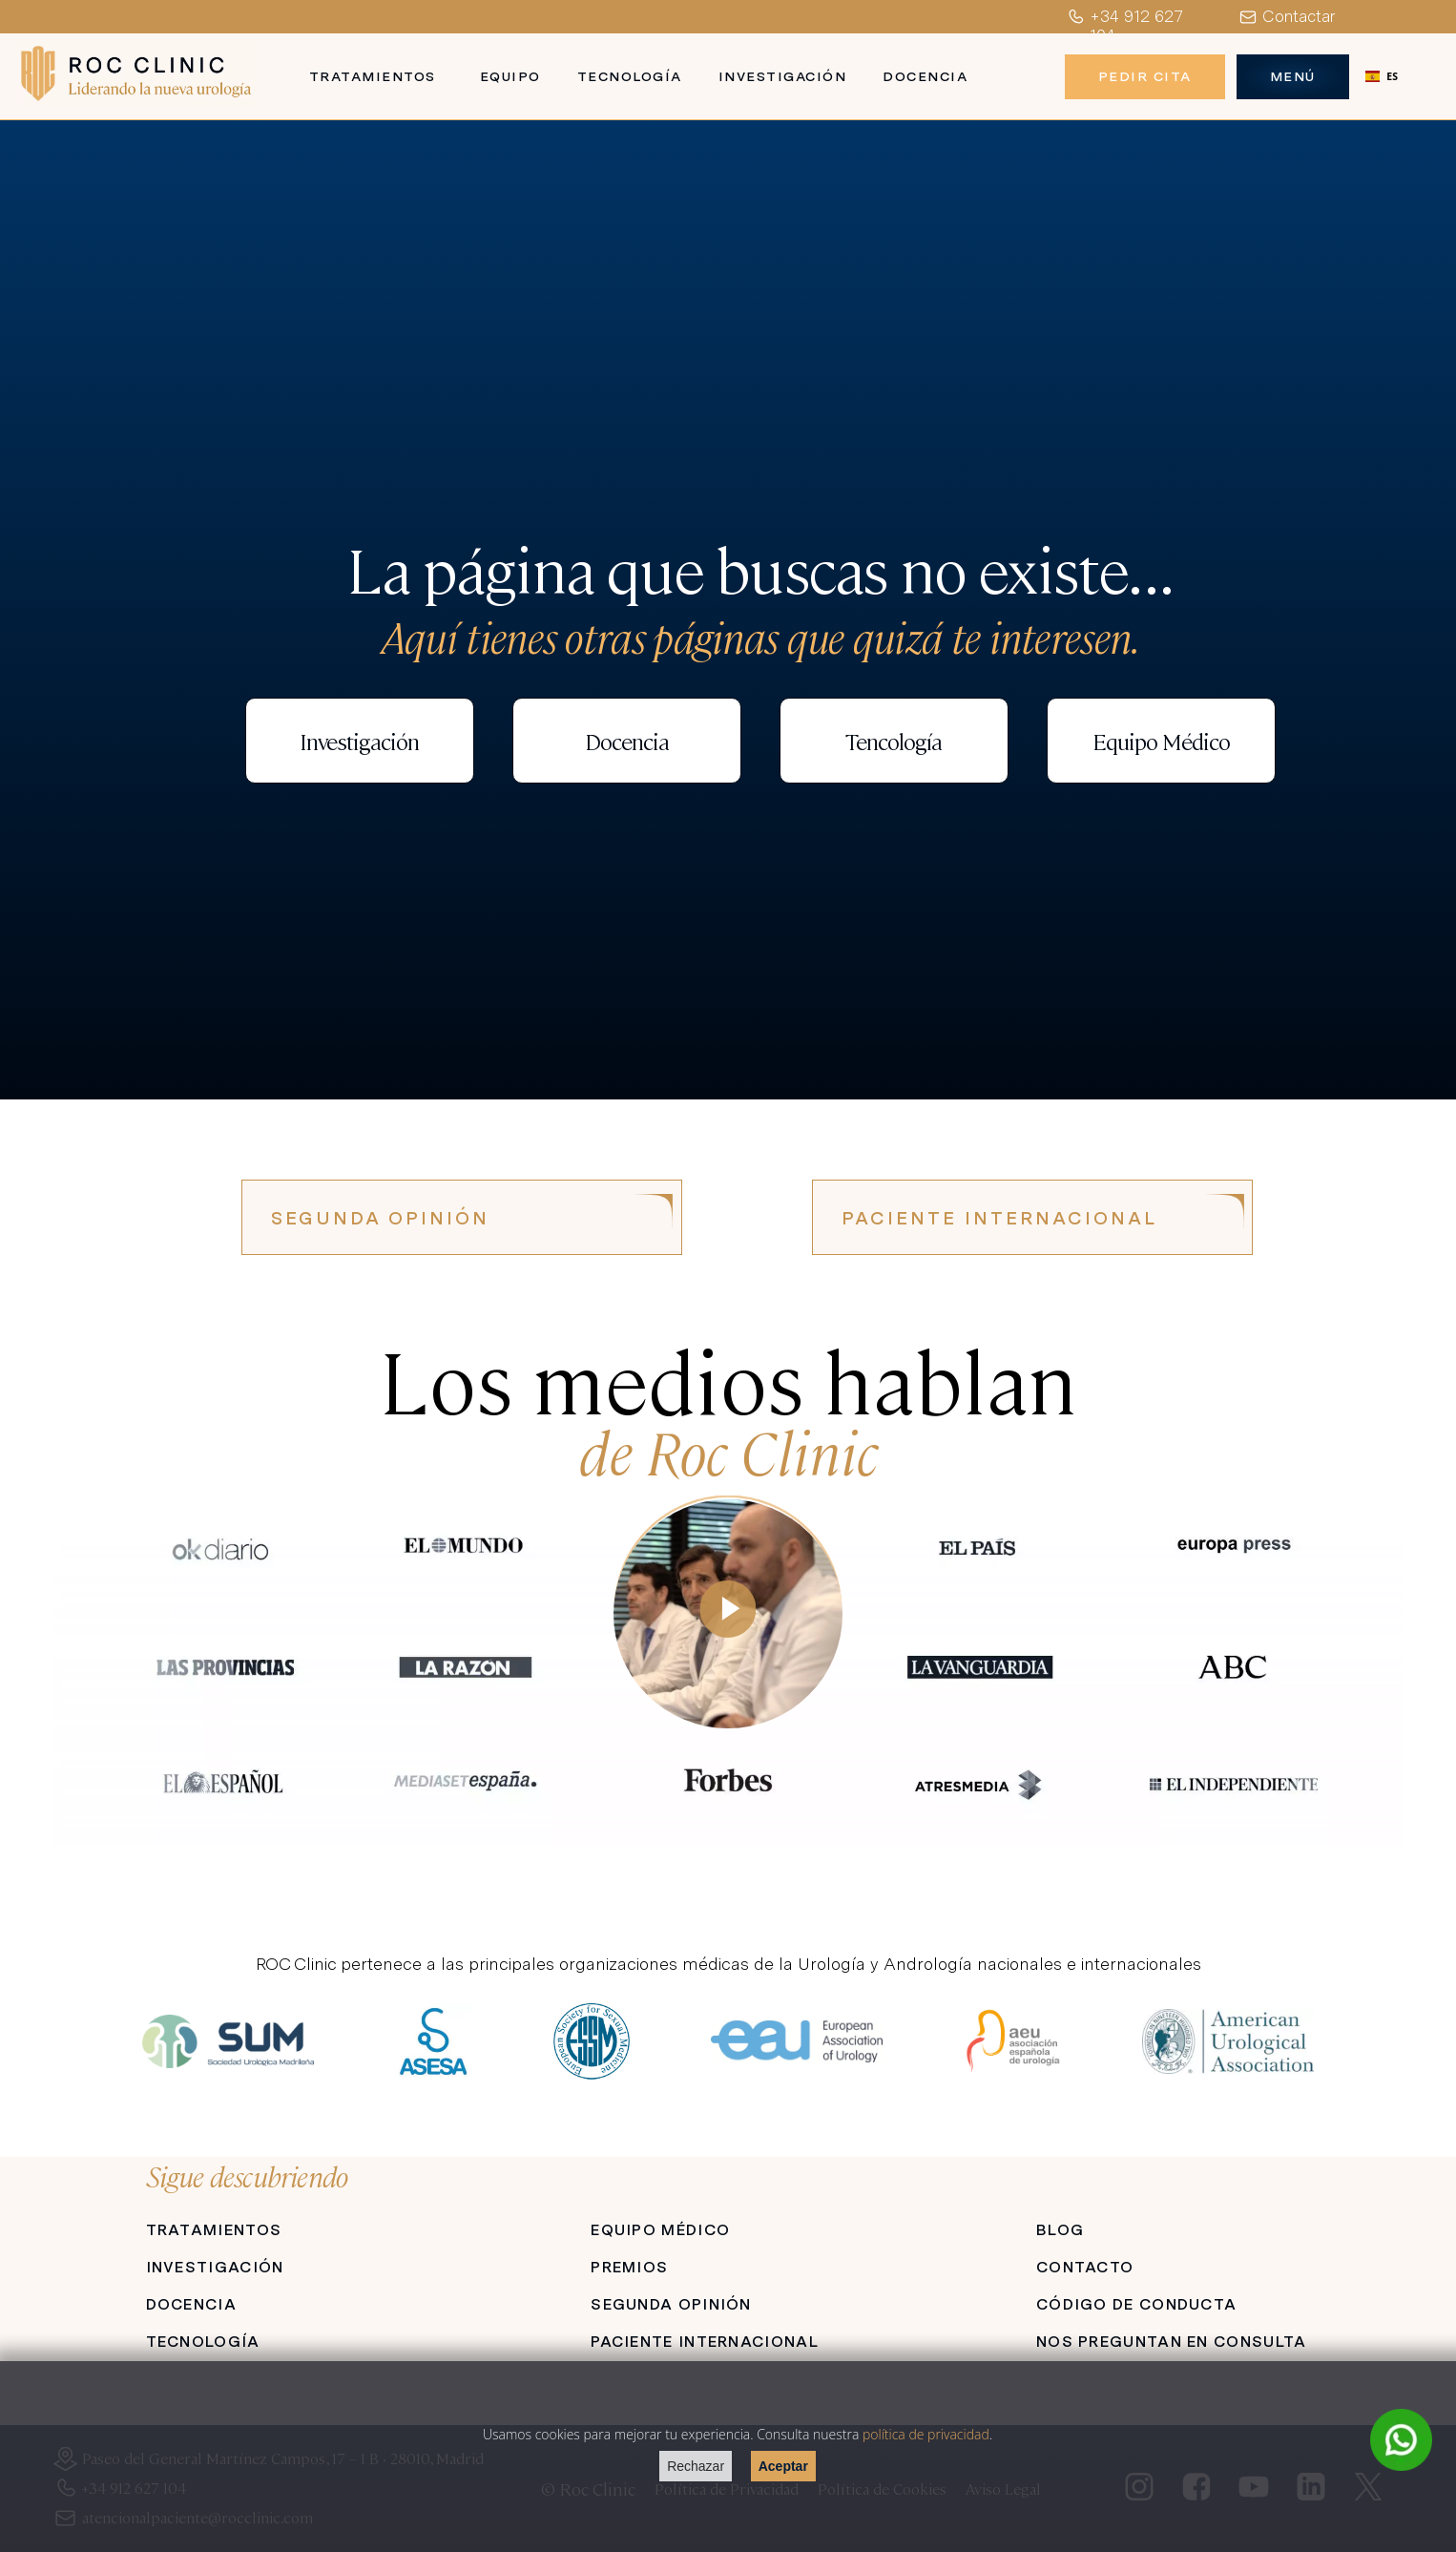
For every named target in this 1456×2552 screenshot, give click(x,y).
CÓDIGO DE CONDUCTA (1136, 2304)
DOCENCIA (191, 2304)
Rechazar (695, 2466)
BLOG (1060, 2230)
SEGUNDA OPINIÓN (380, 1218)
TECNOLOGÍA (203, 2341)
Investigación (782, 76)
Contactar (1287, 17)
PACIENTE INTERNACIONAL (999, 1218)
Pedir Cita (1145, 76)
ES (1381, 76)
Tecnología (629, 76)
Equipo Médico (1161, 740)
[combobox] (1381, 76)
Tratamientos (372, 76)
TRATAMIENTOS (214, 2230)
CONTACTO (1085, 2267)
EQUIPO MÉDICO (660, 2230)
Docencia (925, 76)
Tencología (893, 740)
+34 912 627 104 (1124, 26)
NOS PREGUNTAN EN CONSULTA (1171, 2341)
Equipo (510, 76)
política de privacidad (926, 2434)
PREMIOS (629, 2267)
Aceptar (783, 2466)
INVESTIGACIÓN (215, 2267)
